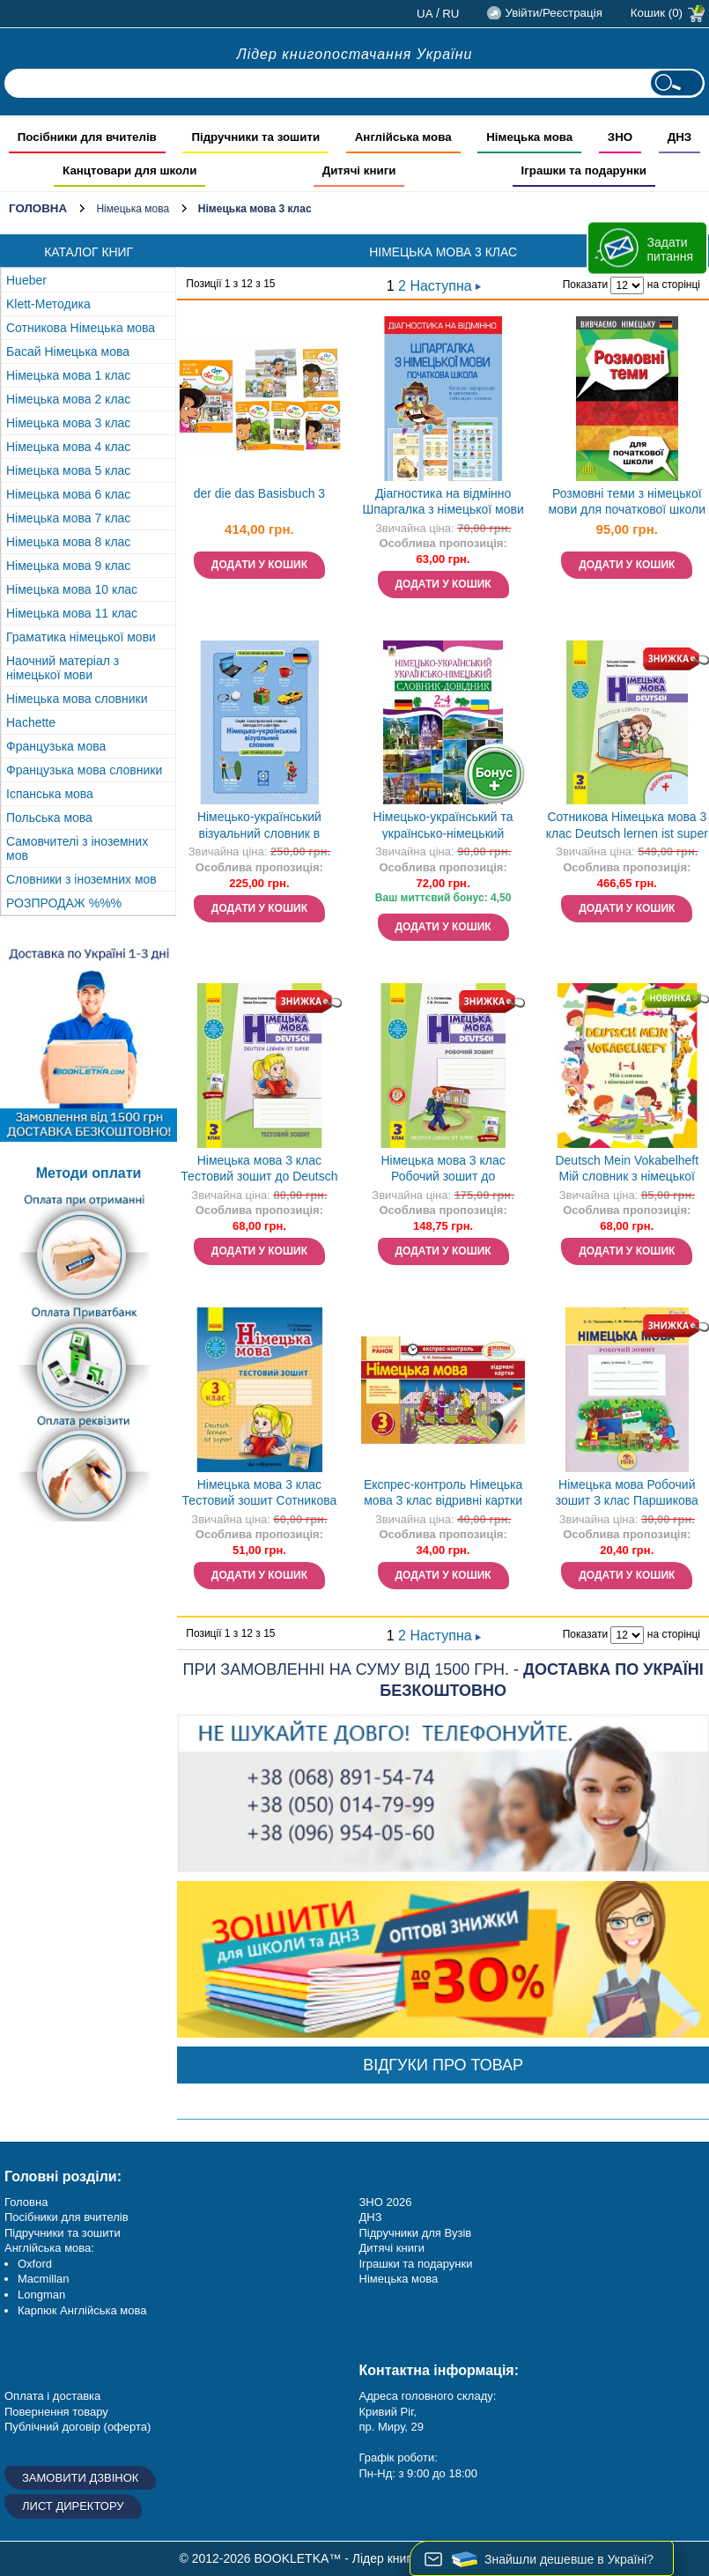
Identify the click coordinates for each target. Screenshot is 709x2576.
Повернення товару (56, 2411)
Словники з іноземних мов (81, 879)
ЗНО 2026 (385, 2202)
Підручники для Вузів (415, 2232)
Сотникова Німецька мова (80, 328)
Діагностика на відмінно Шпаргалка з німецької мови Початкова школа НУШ (442, 503)
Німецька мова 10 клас (71, 589)
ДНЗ (370, 2217)
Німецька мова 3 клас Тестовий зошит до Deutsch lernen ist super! (259, 1170)
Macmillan (44, 2278)
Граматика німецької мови (81, 637)
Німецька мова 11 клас (71, 613)
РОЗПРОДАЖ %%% (64, 903)
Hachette (30, 722)
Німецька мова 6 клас (68, 494)
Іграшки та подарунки (416, 2263)
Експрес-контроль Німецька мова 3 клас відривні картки (443, 1492)
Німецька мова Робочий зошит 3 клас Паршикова (627, 1492)
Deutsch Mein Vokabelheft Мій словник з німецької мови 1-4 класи (626, 1170)
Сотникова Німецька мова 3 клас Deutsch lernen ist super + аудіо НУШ (627, 827)
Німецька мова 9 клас (68, 566)
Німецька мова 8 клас (68, 542)
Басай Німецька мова (67, 351)
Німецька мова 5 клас (68, 470)
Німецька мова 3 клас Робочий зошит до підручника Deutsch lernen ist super (443, 1170)
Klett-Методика (48, 304)
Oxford (35, 2263)
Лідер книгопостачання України (355, 54)
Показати (585, 284)
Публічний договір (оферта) (77, 2426)
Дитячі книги (392, 2247)
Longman (41, 2294)
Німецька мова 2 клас (68, 399)
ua (425, 13)
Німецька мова (132, 209)
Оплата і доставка (52, 2395)
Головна (38, 208)
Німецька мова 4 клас (68, 447)
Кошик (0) (657, 12)
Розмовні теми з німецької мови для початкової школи (627, 501)
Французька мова (56, 746)
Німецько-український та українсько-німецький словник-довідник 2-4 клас (443, 827)
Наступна (445, 285)
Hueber (26, 280)
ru (450, 13)
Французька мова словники (84, 770)
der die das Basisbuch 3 (259, 493)
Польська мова (49, 818)
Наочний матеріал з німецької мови (62, 668)
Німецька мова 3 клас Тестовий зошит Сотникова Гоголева (259, 1494)
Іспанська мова (49, 794)
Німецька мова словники (76, 699)
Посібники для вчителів (66, 2217)
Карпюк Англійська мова (82, 2310)
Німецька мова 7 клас (68, 518)
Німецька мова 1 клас (68, 375)
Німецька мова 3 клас (68, 423)
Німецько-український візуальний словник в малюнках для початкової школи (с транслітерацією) (259, 827)
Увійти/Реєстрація (553, 12)
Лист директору (73, 2506)
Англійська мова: (49, 2247)
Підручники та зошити (62, 2232)
